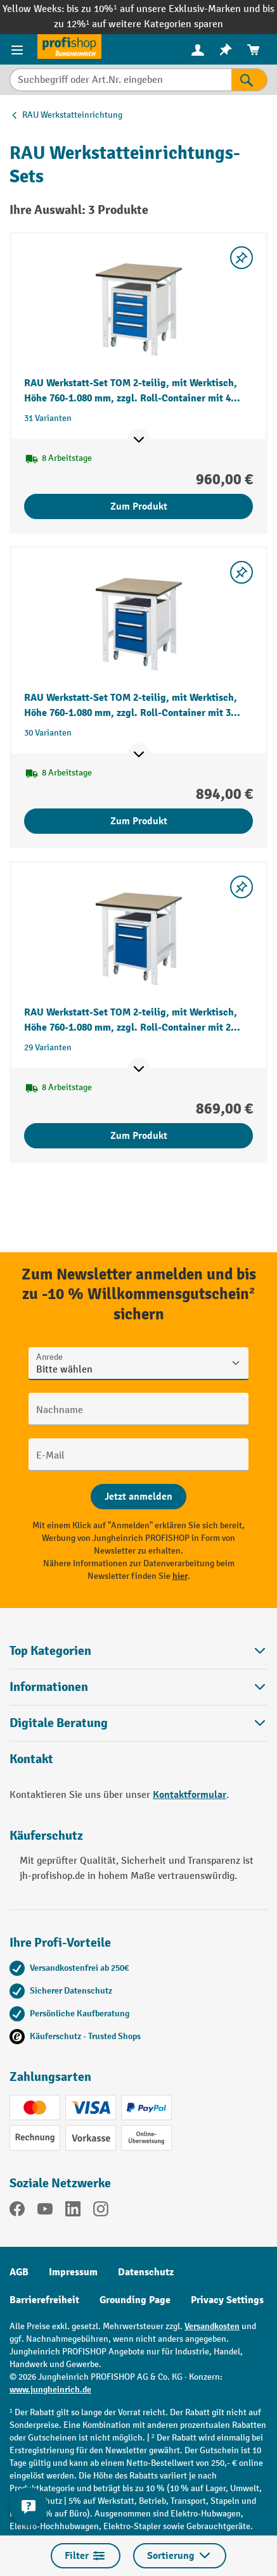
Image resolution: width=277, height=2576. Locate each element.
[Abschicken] (138, 1496)
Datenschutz (146, 2272)
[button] (138, 1723)
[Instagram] (100, 2211)
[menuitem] (198, 49)
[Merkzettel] (226, 49)
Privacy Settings (227, 2300)
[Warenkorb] (253, 49)
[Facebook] (17, 2211)
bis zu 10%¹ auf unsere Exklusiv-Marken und (164, 9)
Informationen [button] (138, 1687)
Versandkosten (212, 2326)
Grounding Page (135, 2300)
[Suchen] (249, 79)
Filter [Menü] (85, 2555)
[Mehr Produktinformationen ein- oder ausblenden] (138, 440)
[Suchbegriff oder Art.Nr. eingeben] (120, 79)
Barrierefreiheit (44, 2300)
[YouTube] (45, 2211)
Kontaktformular (189, 1794)
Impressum (73, 2272)
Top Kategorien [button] (138, 1651)
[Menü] (18, 49)
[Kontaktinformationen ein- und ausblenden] (29, 2506)
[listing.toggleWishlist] (241, 257)
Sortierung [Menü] (179, 2555)
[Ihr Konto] (198, 49)
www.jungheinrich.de (50, 2389)
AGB (19, 2272)
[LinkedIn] (73, 2211)
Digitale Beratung (59, 1723)
